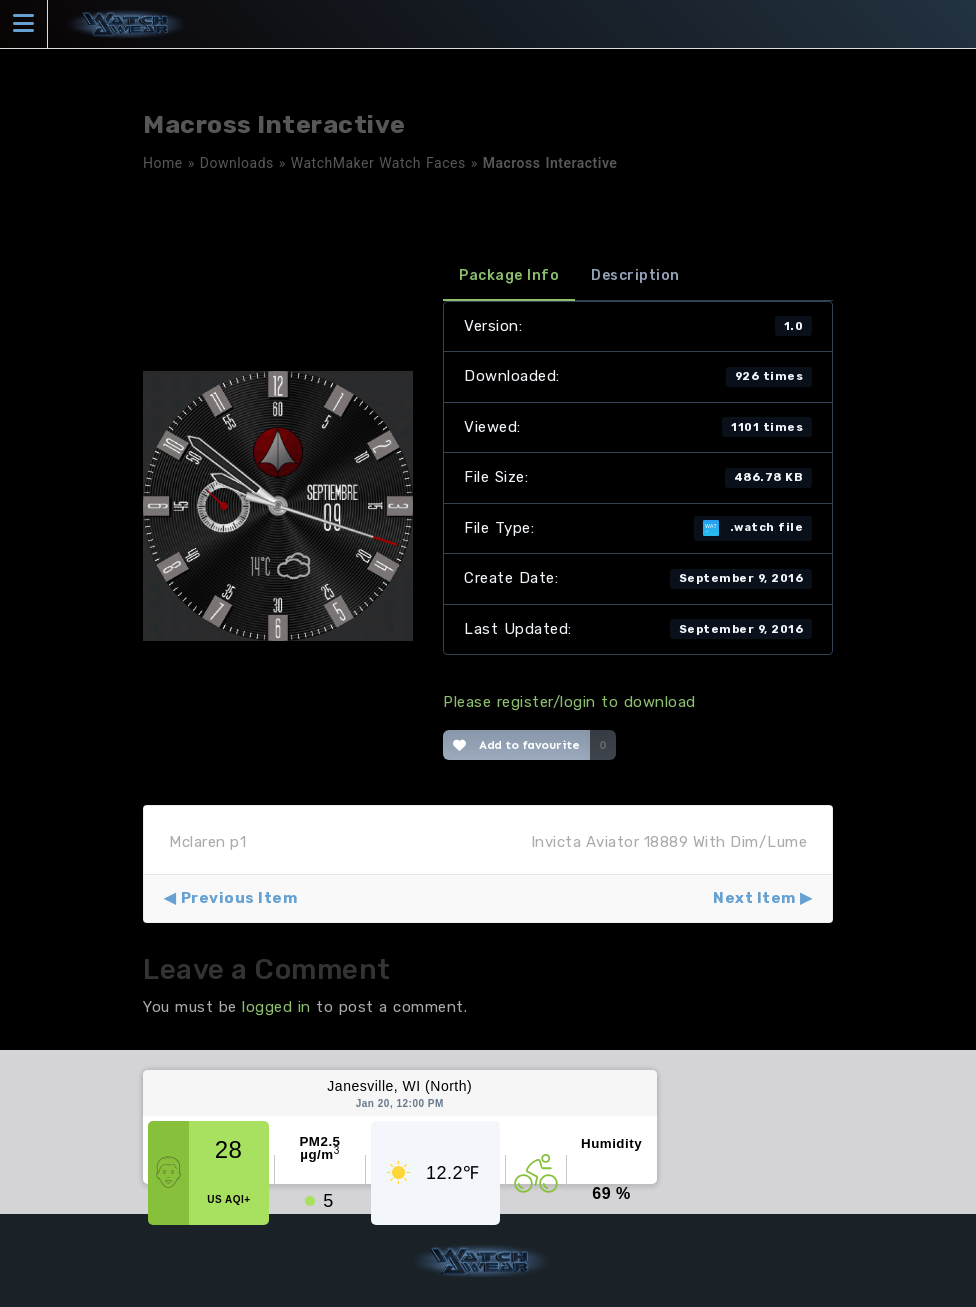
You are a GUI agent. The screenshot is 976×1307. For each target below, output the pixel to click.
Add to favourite (516, 745)
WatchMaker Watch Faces (378, 163)
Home (163, 163)
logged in (276, 1007)
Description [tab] (635, 275)
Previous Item (239, 898)
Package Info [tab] (509, 275)
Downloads (237, 163)
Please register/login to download (569, 702)
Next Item (754, 898)
